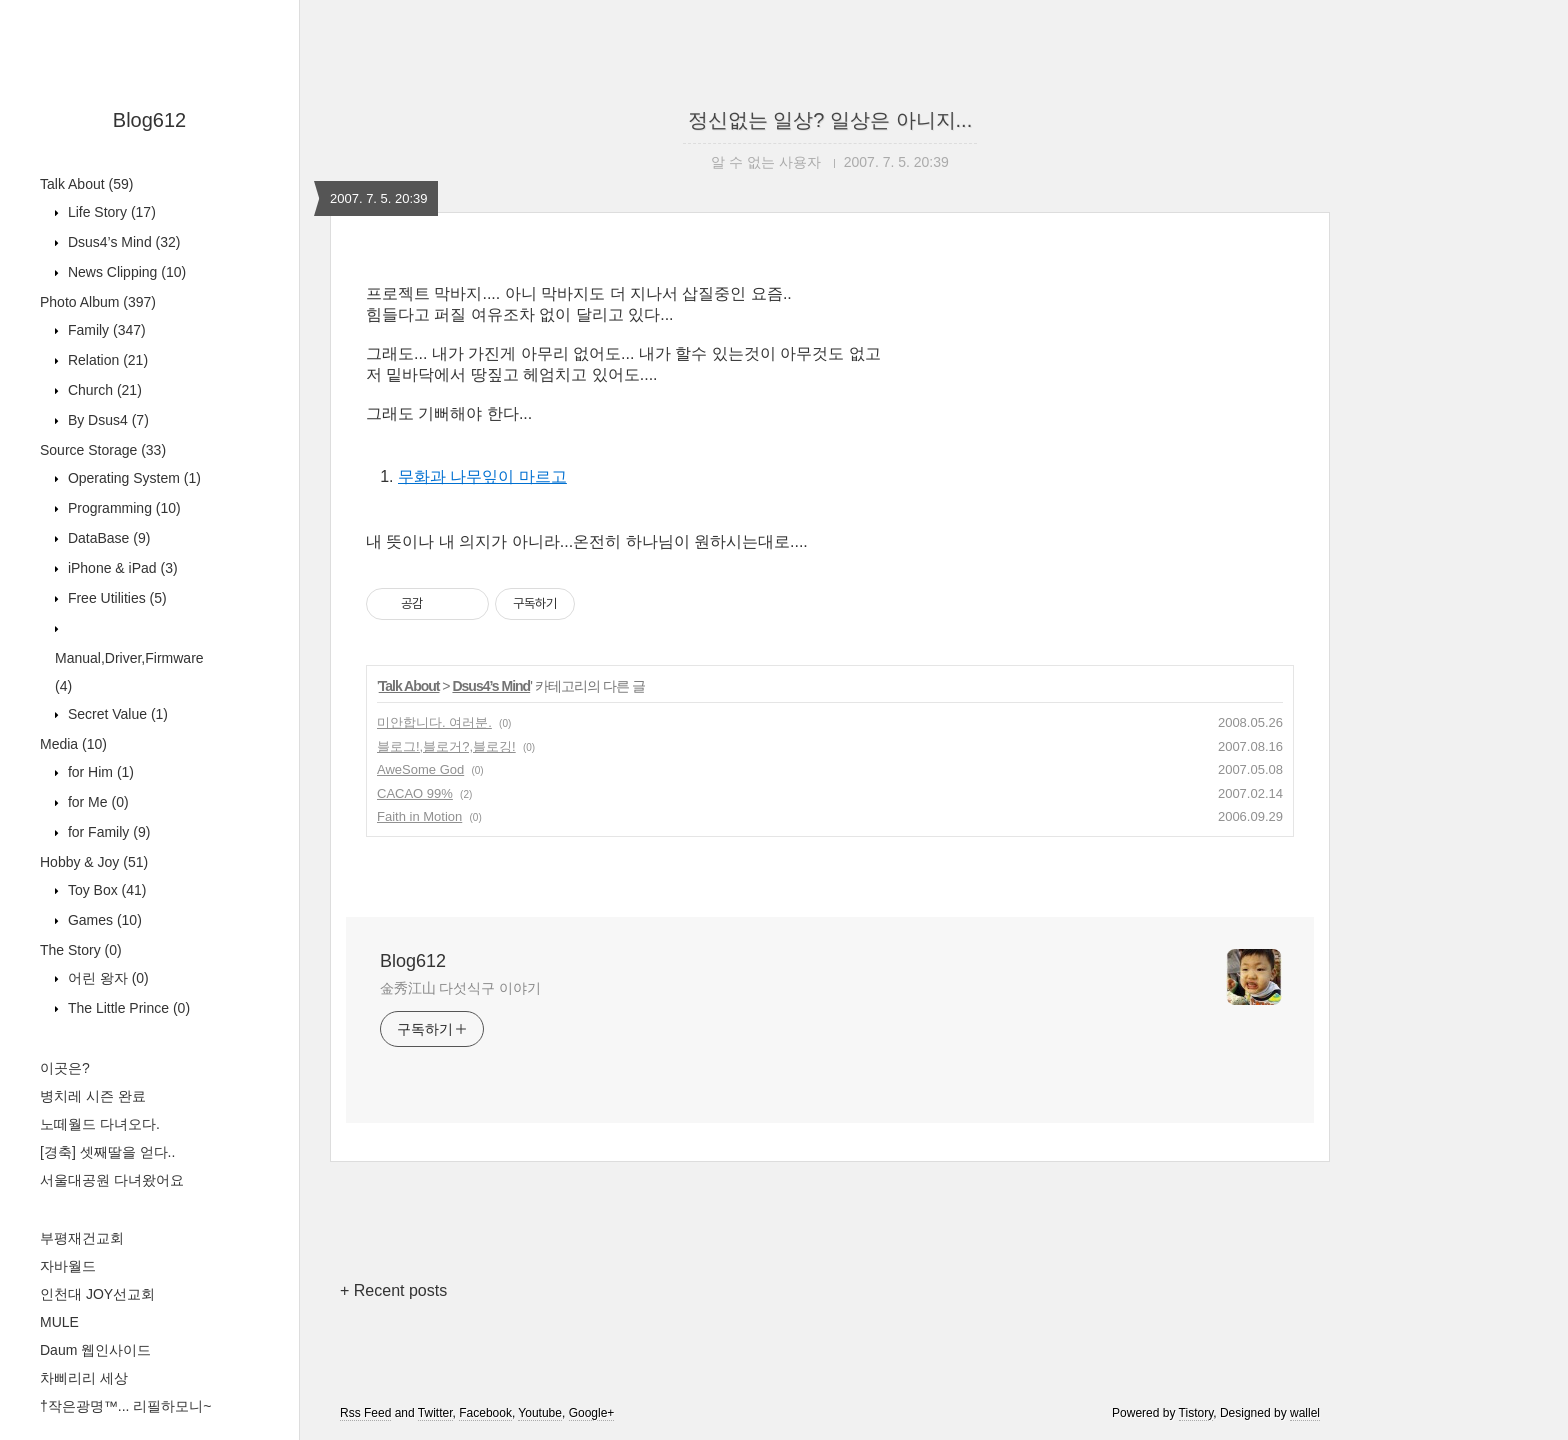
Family (105, 330)
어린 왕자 (106, 978)
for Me (96, 802)
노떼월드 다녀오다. (100, 1124)
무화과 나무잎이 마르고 (482, 476)
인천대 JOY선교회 (97, 1294)
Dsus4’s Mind (122, 242)
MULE (59, 1322)
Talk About (86, 184)
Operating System (132, 478)
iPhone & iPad (121, 568)
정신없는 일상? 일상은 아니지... (830, 120)
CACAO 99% (415, 793)
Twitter (435, 1413)
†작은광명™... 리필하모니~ (126, 1406)
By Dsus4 (106, 420)
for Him (99, 772)
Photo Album (98, 302)
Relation (106, 360)
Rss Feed (365, 1413)
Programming (122, 508)
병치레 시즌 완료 (93, 1096)
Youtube (540, 1413)
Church (103, 390)
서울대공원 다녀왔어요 (112, 1180)
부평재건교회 (82, 1238)
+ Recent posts (393, 1290)
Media (73, 744)
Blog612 (149, 120)
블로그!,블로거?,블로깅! (446, 746)
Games (103, 920)
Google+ (592, 1413)
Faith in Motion (419, 816)
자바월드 (68, 1266)
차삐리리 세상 (84, 1378)
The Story (81, 950)
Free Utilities (115, 598)
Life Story (110, 212)
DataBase (107, 538)
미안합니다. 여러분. (434, 722)
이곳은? (65, 1068)
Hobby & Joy (94, 862)
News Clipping (125, 272)
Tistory (1196, 1413)
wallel (1305, 1413)
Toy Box (105, 890)
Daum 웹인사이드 (95, 1350)
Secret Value (116, 714)
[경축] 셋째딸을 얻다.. (107, 1152)
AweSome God (420, 769)
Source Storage (103, 450)
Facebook (485, 1413)
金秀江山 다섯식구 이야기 (460, 988)
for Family (107, 832)
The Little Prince (127, 1008)
